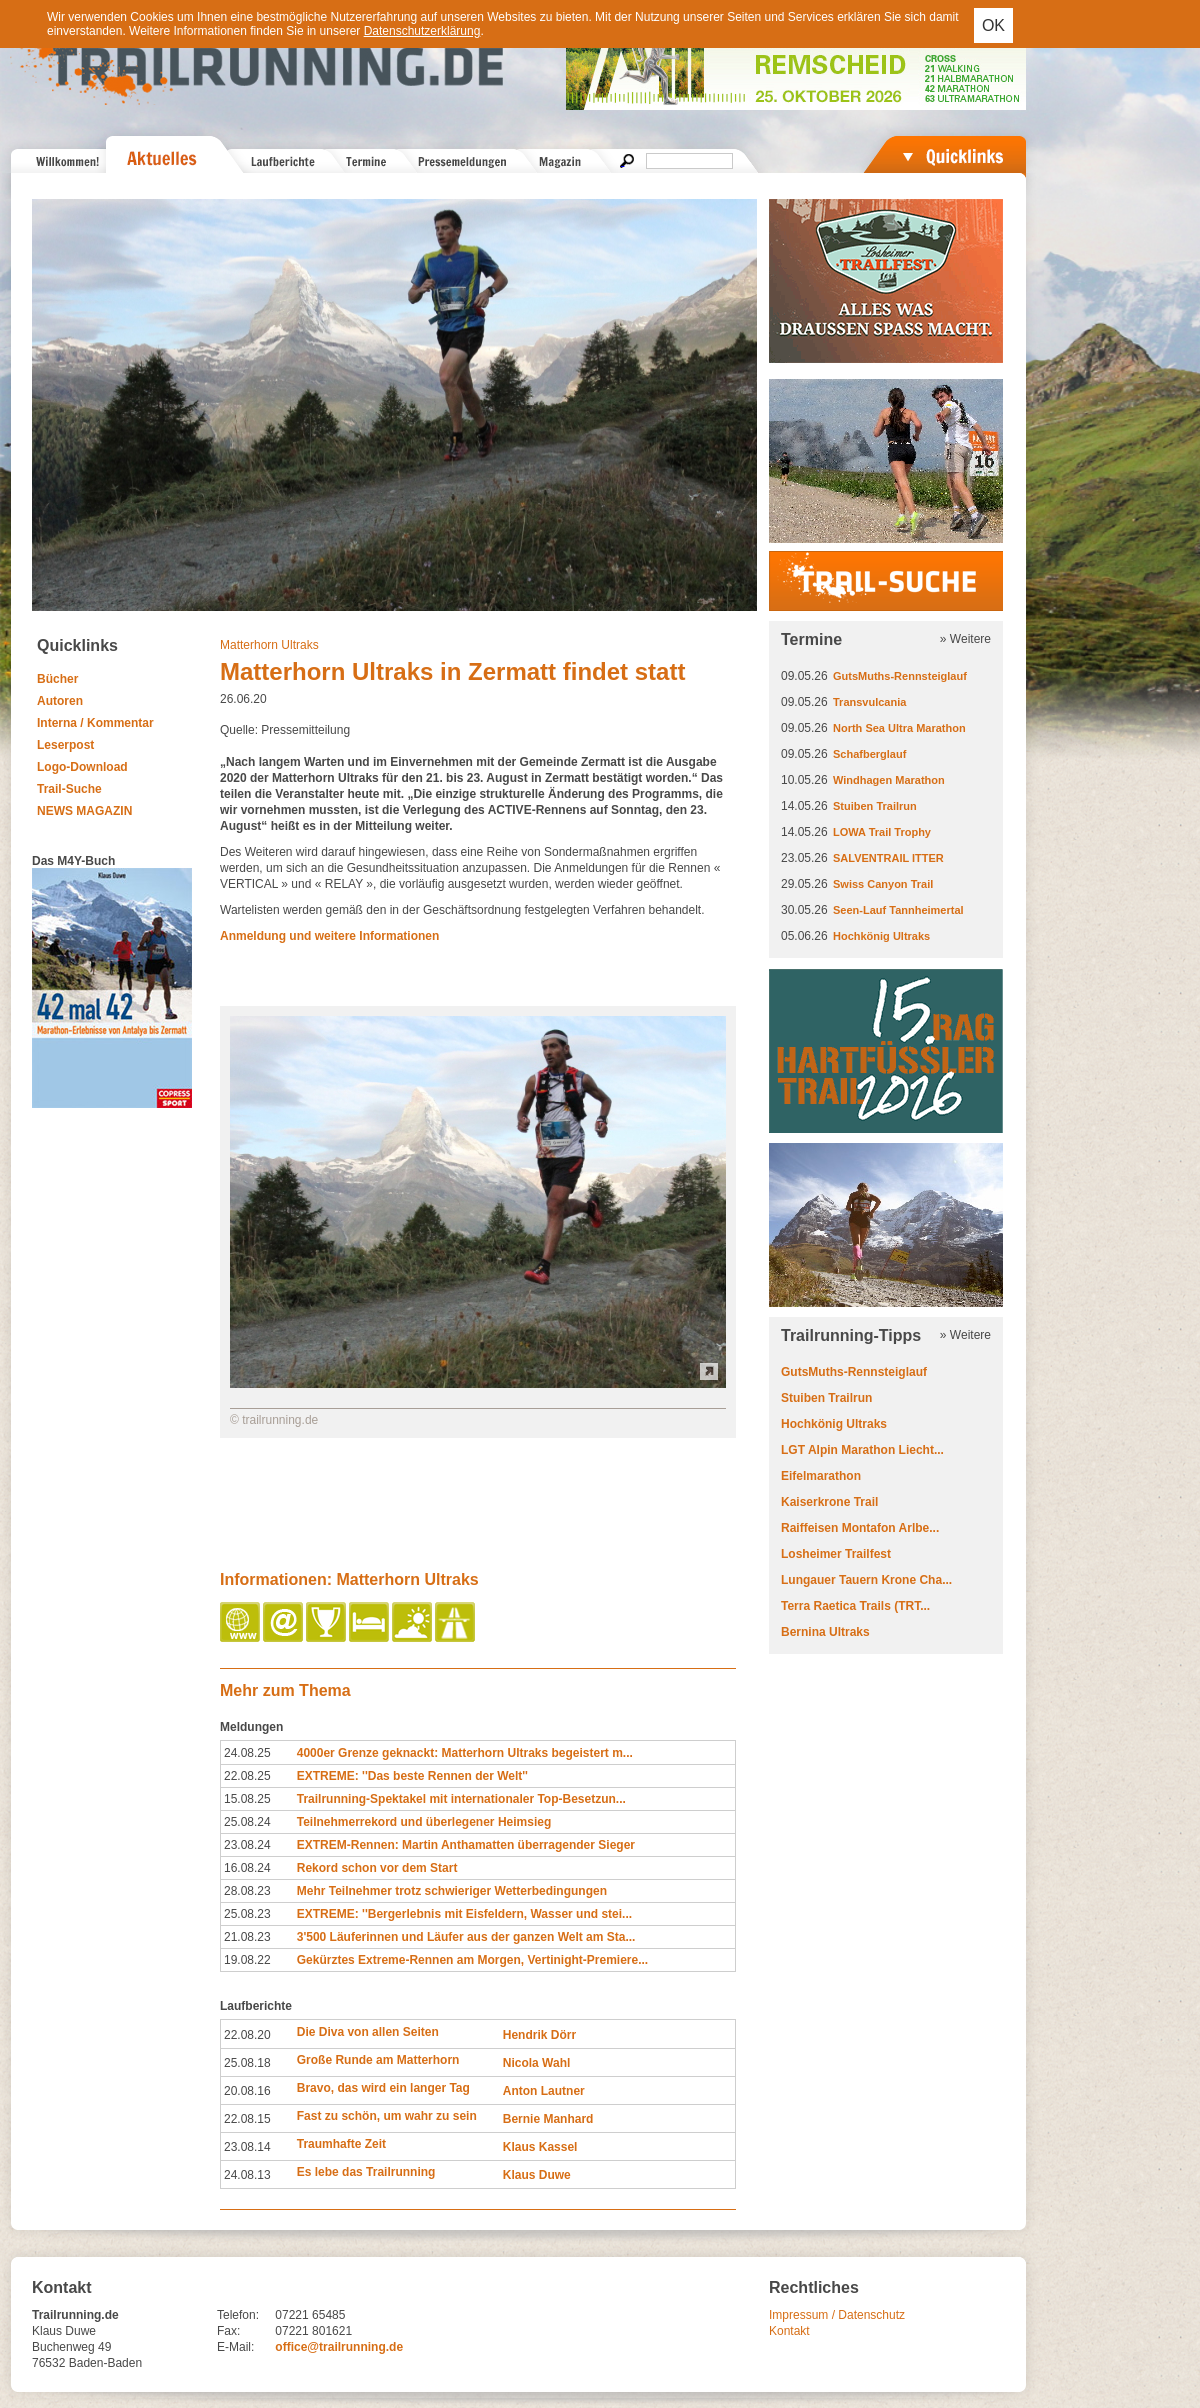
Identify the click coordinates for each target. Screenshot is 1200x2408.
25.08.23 (247, 1914)
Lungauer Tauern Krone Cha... (866, 1580)
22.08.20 (247, 2035)
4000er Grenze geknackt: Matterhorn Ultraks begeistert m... (465, 1753)
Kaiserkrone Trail (829, 1502)
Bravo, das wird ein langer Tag (383, 2088)
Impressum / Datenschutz (837, 2315)
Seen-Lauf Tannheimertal (898, 910)
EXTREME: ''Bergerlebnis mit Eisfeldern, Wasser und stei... (464, 1914)
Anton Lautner (544, 2091)
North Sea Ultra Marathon (899, 728)
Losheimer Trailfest (836, 1554)
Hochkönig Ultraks (881, 936)
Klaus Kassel (540, 2147)
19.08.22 (247, 1960)
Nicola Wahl (537, 2063)
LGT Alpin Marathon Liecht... (862, 1450)
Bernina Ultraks (825, 1632)
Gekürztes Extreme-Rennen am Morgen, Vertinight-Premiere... (472, 1960)
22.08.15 (247, 2119)
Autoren (60, 701)
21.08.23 (247, 1937)
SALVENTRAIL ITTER (888, 858)
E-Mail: (235, 2347)
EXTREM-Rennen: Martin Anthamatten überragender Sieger (466, 1845)
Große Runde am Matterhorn (378, 2060)
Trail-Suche (69, 789)
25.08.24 (247, 1822)
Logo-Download (82, 767)
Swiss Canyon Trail (883, 884)
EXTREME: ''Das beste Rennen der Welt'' (412, 1776)
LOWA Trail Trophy (882, 832)
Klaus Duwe (537, 2175)
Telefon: (238, 2315)
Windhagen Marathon (889, 780)
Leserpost (65, 745)
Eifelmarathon (821, 1476)
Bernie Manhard (548, 2119)
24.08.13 (247, 2175)
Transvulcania (869, 702)
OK (993, 25)
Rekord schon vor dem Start (377, 1868)
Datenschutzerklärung (422, 31)
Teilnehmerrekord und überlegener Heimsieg (424, 1822)
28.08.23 (247, 1891)
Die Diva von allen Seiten (368, 2032)
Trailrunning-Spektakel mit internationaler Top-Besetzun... (461, 1799)
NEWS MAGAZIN (84, 811)
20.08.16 (247, 2091)
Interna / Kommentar (95, 723)
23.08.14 (247, 2147)
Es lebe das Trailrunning (366, 2172)
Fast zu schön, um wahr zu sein (387, 2116)
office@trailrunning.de (339, 2347)
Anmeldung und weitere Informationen (329, 936)
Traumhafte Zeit (341, 2144)
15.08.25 (247, 1799)
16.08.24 (247, 1868)
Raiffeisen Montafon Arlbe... (860, 1528)
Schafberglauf (869, 754)
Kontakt (789, 2331)
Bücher (57, 679)
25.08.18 (247, 2063)
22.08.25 (247, 1776)
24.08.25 (247, 1753)
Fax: (228, 2331)
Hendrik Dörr (539, 2035)
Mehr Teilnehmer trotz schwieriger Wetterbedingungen (452, 1891)
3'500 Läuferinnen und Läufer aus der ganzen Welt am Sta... (466, 1937)
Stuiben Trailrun (875, 806)
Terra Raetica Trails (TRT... (855, 1606)
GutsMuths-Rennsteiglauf (900, 676)
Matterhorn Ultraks (269, 645)
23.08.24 (247, 1845)
